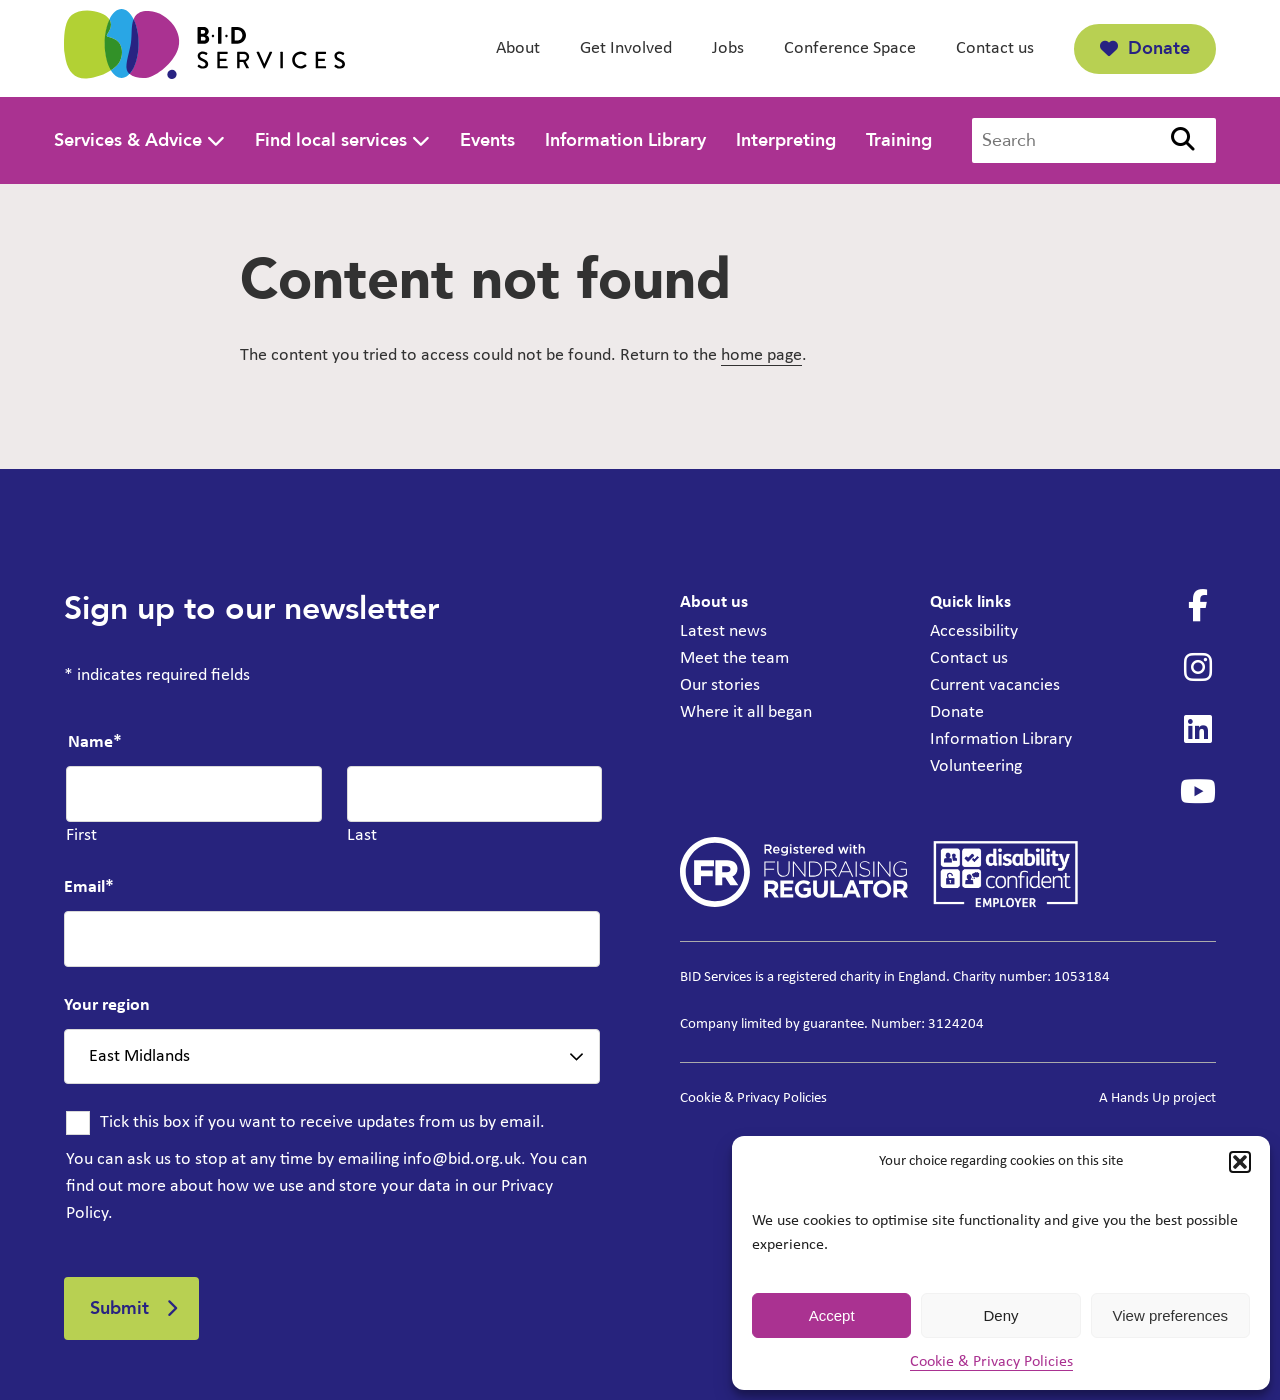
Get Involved (626, 48)
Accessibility (974, 631)
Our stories (720, 685)
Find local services (331, 140)
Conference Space (850, 48)
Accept (832, 1315)
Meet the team (734, 658)
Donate (1145, 48)
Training (899, 140)
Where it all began (746, 712)
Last (362, 835)
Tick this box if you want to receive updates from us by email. (322, 1122)
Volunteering (976, 766)
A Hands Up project (1157, 1098)
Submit (119, 1308)
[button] (1240, 1162)
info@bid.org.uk (462, 1159)
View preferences (1171, 1315)
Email (89, 887)
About (518, 48)
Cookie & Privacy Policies (991, 1362)
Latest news (723, 631)
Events (487, 140)
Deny (1000, 1315)
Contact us (995, 48)
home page (761, 355)
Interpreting (786, 140)
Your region (107, 1005)
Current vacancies (995, 685)
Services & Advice (128, 140)
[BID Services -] (204, 48)
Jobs (728, 48)
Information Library (625, 140)
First (81, 835)
